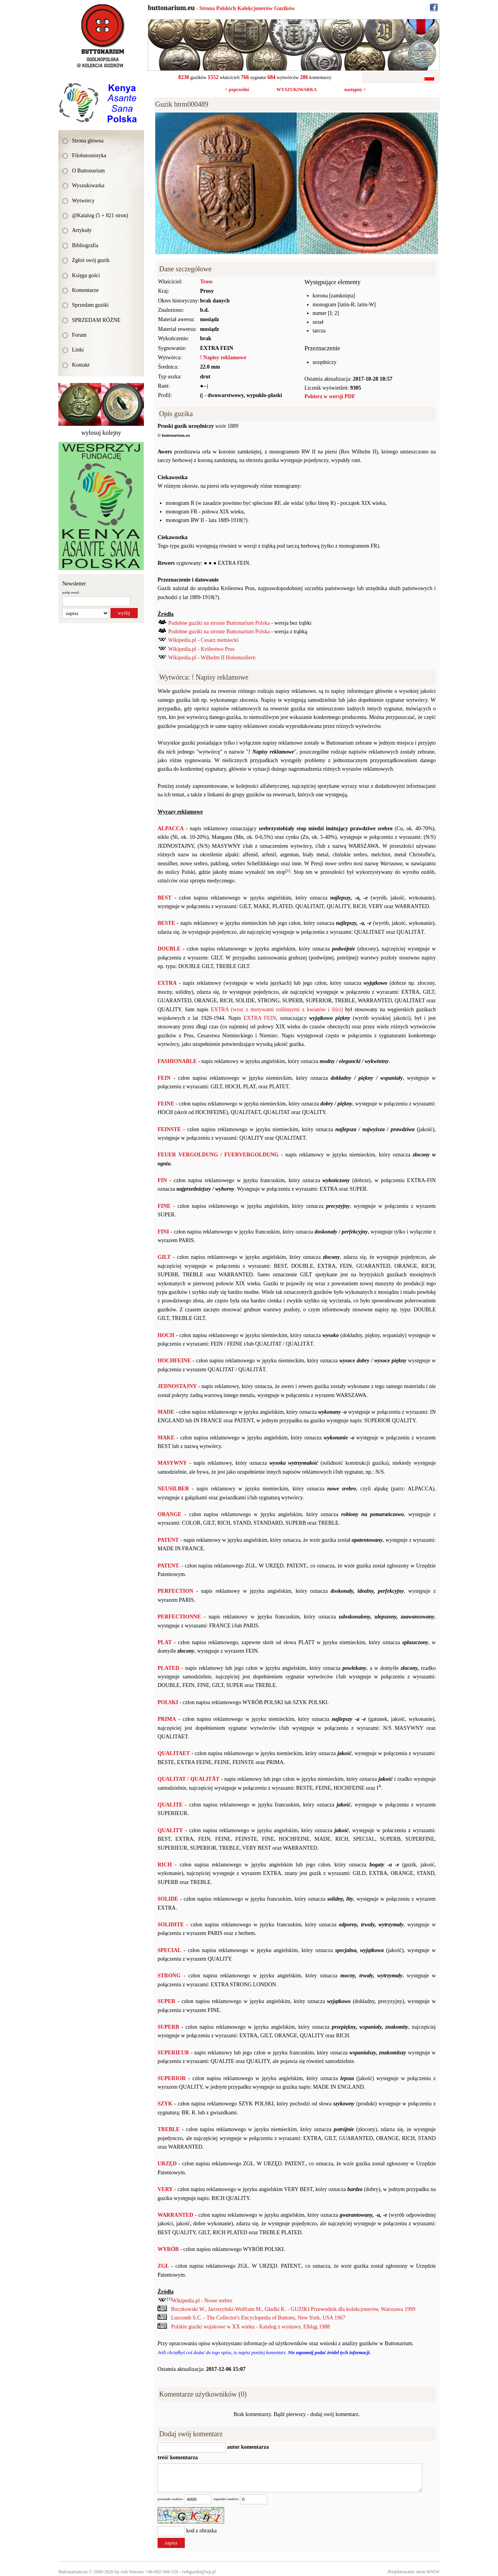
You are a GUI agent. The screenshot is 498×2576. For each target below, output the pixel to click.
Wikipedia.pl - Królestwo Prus (201, 649)
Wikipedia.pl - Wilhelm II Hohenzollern (212, 658)
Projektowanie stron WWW (414, 2571)
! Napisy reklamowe (223, 357)
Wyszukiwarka (88, 185)
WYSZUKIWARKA (296, 89)
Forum (79, 335)
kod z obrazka (201, 2531)
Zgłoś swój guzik (90, 260)
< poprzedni (237, 89)
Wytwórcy (83, 201)
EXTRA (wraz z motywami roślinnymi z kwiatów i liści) (277, 1009)
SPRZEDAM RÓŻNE (96, 320)
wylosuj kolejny (101, 432)
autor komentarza (247, 2447)
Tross (206, 282)
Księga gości (86, 275)
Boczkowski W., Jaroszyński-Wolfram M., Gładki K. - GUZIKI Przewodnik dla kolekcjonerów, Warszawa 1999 (293, 2309)
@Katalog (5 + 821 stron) (100, 215)
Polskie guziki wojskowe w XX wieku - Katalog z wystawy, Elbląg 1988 (250, 2327)
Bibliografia (85, 245)
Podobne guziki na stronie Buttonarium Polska (219, 623)
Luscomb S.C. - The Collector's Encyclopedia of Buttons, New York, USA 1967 (258, 2318)
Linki (78, 350)
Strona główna (87, 141)
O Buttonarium (88, 171)
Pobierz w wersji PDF (330, 396)
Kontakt (80, 365)
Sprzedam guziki (90, 305)
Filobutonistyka (89, 155)
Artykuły (82, 230)
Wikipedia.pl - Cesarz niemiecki (203, 640)
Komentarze (85, 290)
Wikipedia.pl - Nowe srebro (202, 2301)
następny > (355, 89)
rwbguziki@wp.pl (199, 2571)
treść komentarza (178, 2457)
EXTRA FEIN (260, 1018)
